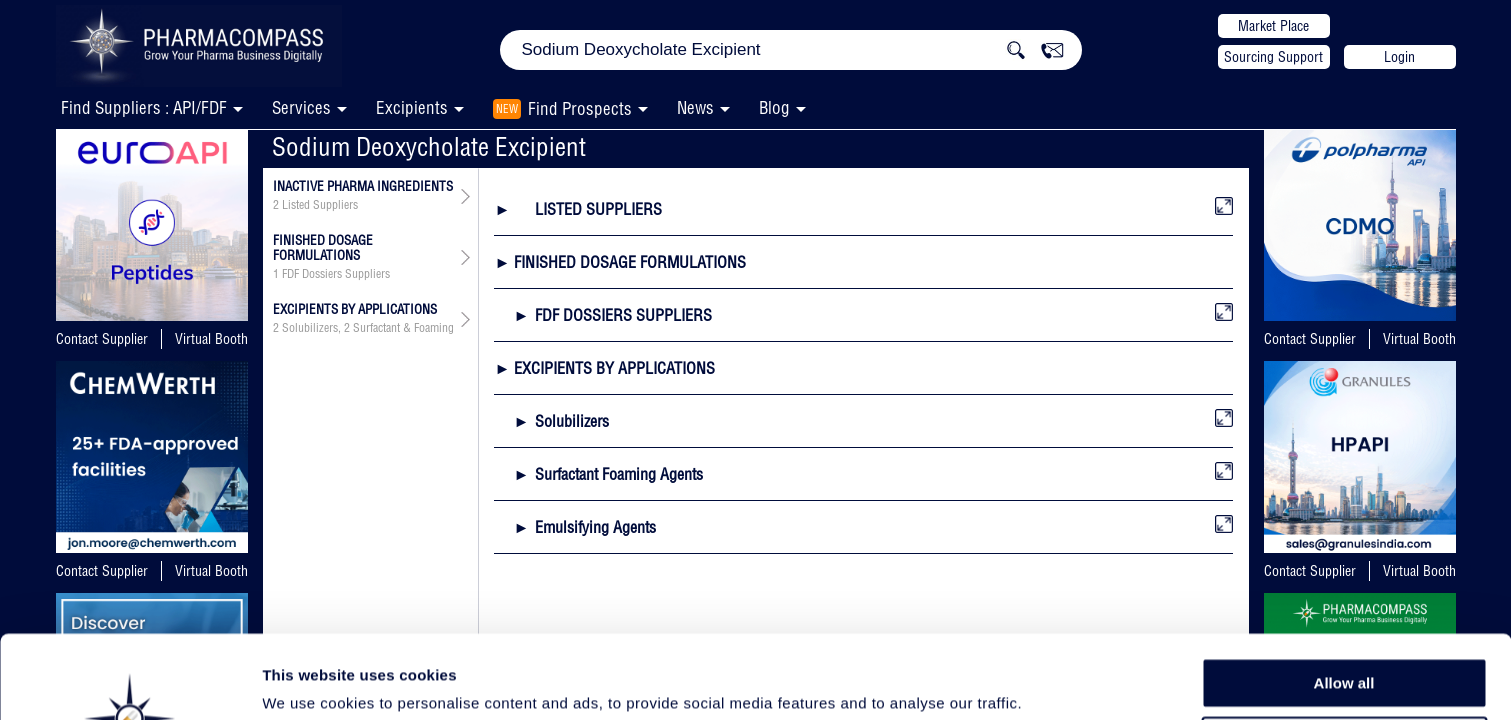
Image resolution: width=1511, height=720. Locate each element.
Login (1399, 57)
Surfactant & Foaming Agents (421, 328)
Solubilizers (310, 328)
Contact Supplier (102, 339)
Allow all (1344, 599)
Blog (774, 107)
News (695, 107)
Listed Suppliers (320, 205)
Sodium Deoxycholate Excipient (429, 146)
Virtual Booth (211, 339)
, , (363, 328)
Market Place (1273, 26)
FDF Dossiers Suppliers (336, 274)
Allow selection (1343, 645)
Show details (1049, 681)
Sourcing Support (1273, 57)
